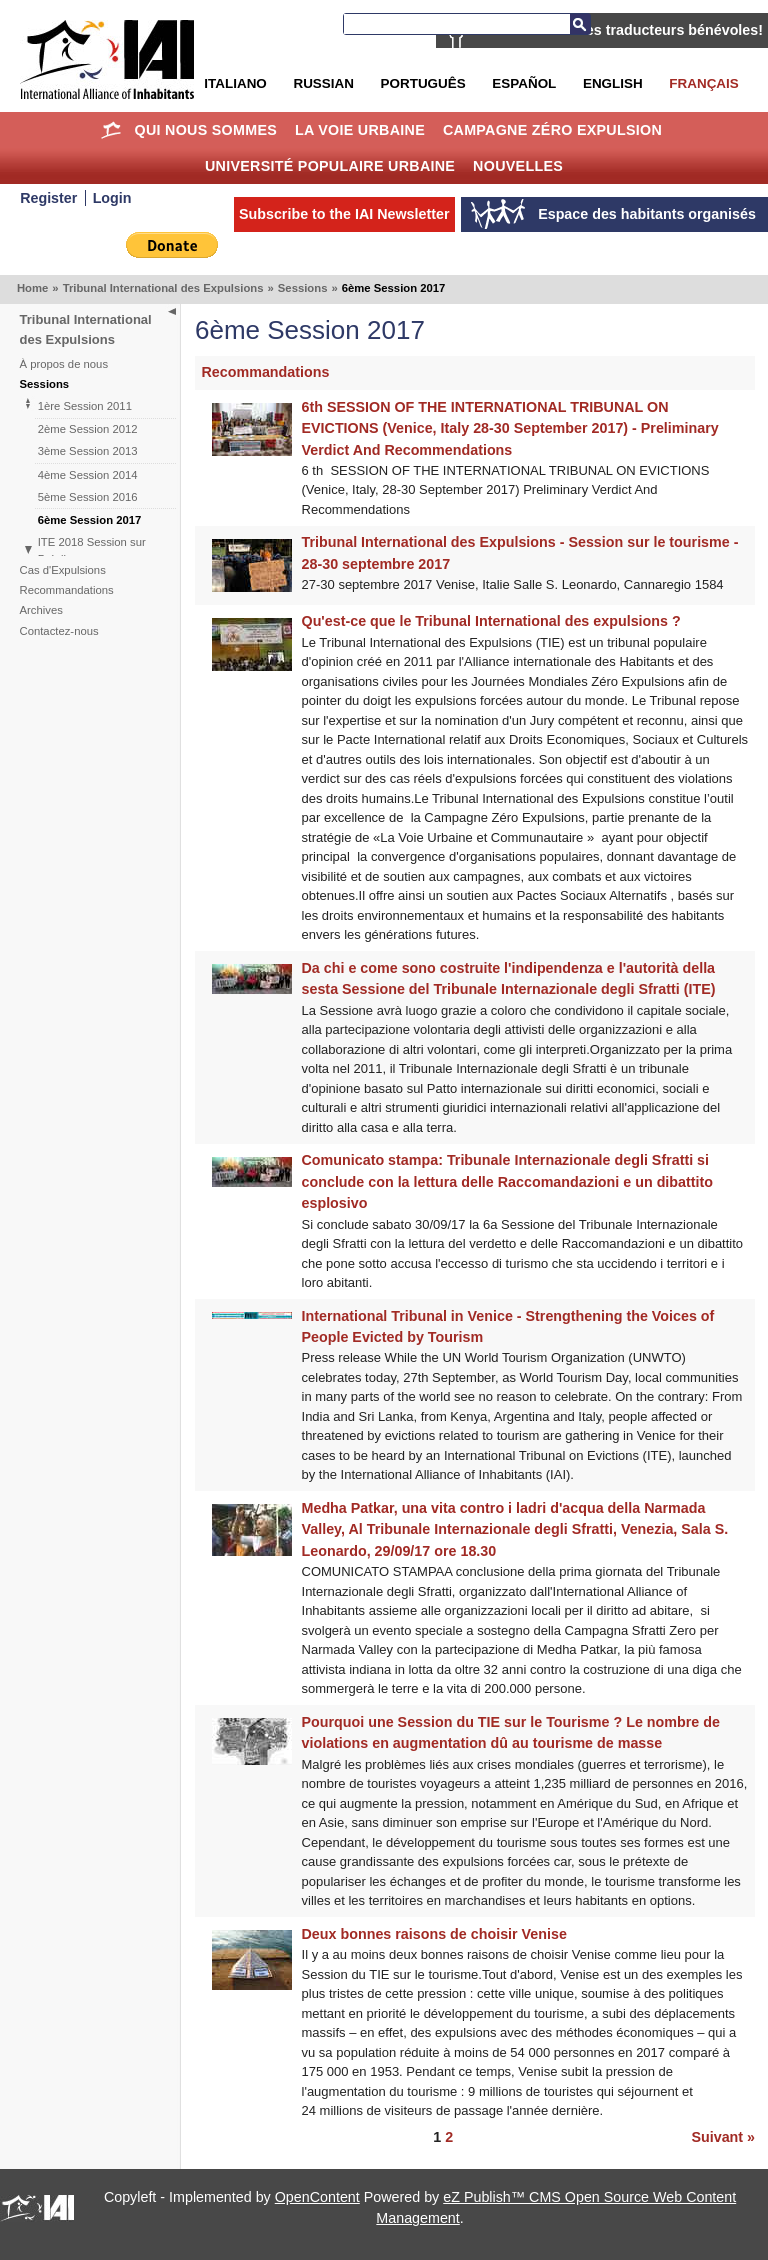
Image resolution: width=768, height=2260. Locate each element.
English (613, 83)
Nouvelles (518, 166)
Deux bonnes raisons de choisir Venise (434, 1934)
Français (703, 83)
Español (524, 83)
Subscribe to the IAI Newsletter (344, 214)
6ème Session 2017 (90, 520)
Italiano (235, 83)
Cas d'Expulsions (63, 570)
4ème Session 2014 (88, 475)
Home (111, 130)
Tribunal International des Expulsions (163, 288)
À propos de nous (64, 364)
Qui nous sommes (206, 130)
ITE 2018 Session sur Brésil (92, 550)
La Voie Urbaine (360, 130)
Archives (41, 610)
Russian (323, 83)
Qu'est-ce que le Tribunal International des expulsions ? (491, 621)
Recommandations (67, 590)
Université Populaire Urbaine (330, 166)
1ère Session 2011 (85, 406)
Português (423, 83)
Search (580, 24)
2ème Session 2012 (88, 429)
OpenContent (317, 2197)
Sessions (303, 288)
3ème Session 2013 (88, 451)
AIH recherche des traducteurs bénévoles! (619, 30)
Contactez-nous (59, 631)
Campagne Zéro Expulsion (552, 130)
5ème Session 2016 (88, 497)
